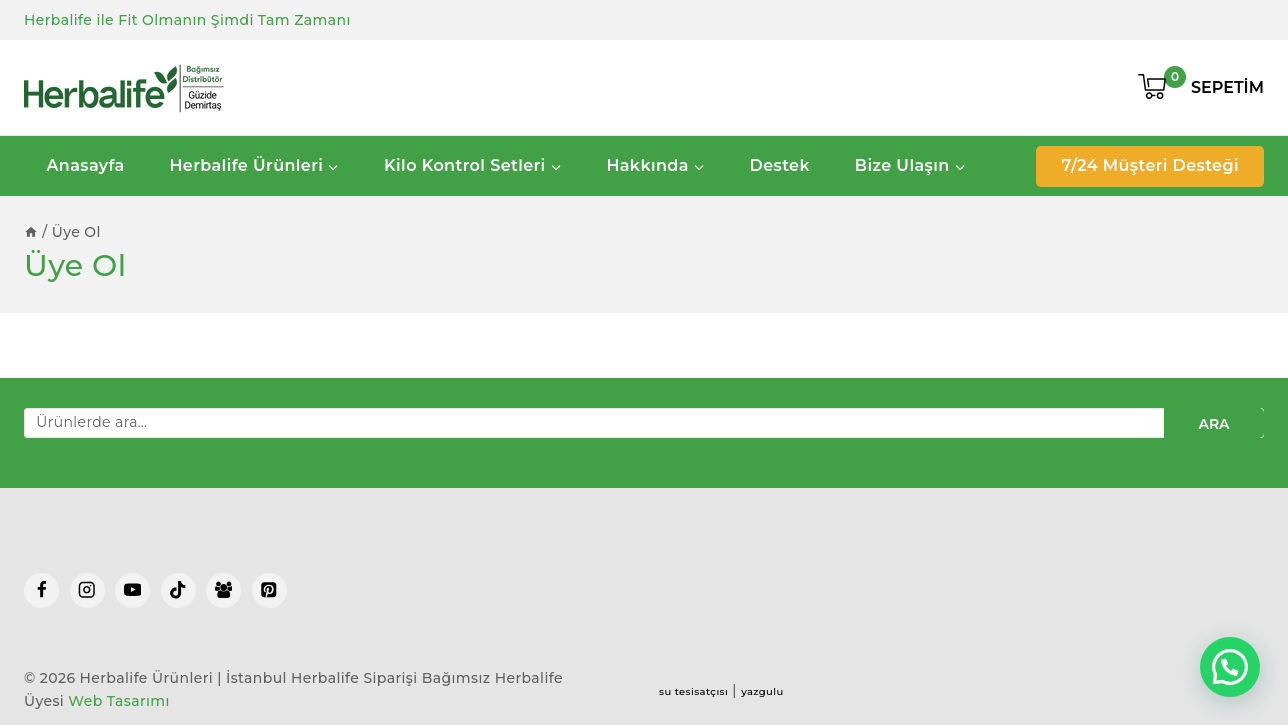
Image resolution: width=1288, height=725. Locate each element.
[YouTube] (132, 590)
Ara (1213, 424)
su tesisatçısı (693, 691)
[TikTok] (178, 590)
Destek (780, 165)
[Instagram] (87, 590)
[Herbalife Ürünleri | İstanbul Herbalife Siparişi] (124, 88)
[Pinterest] (269, 590)
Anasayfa (85, 165)
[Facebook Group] (223, 590)
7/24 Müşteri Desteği (1150, 165)
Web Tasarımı (119, 701)
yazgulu (762, 691)
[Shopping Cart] (1201, 88)
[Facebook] (41, 590)
